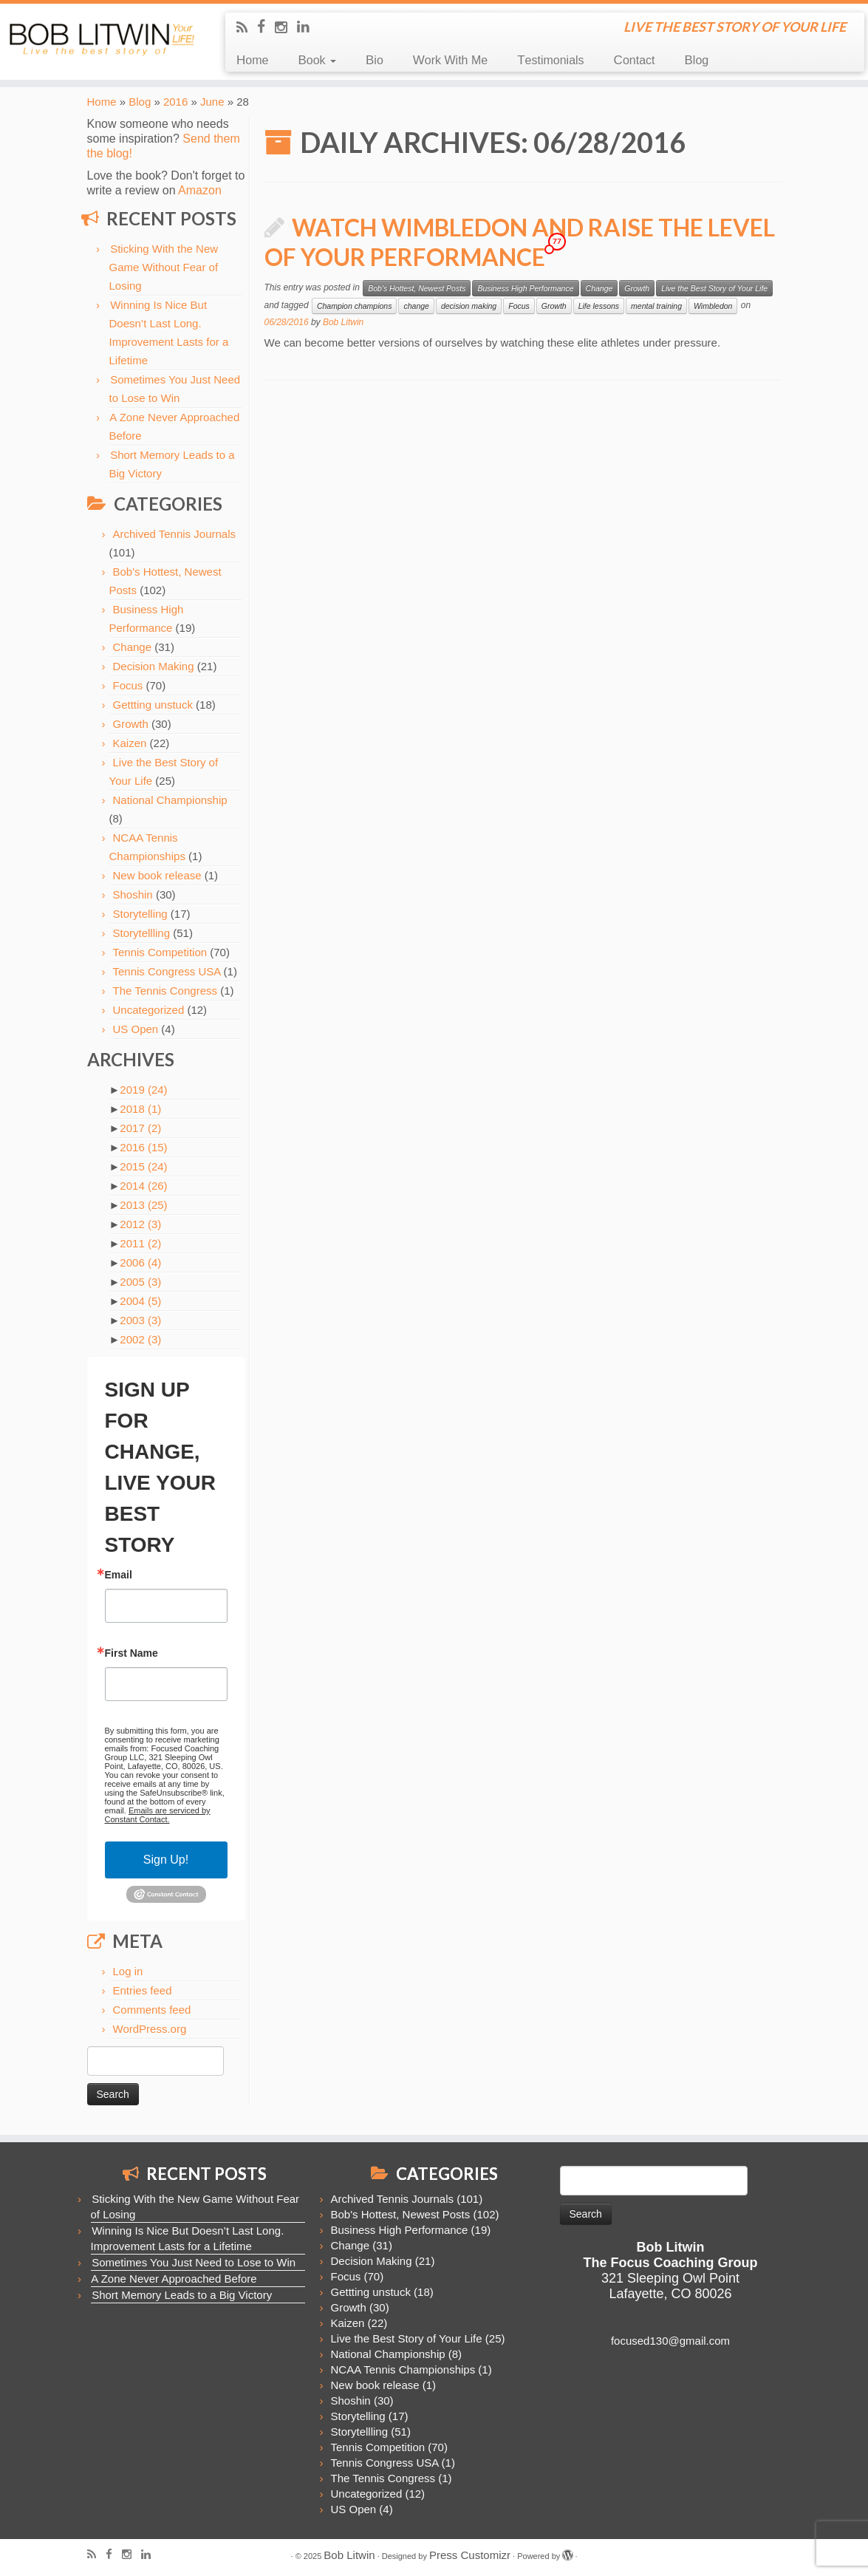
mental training (656, 305)
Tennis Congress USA (167, 971)
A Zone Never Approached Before (173, 2278)
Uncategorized (149, 1010)
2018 (140, 1109)
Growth (130, 724)
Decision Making (153, 666)
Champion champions (354, 305)
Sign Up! (165, 1859)
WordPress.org (150, 2029)
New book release (157, 875)
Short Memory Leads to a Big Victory (182, 2295)
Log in (128, 1971)
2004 (140, 1301)
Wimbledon (713, 305)
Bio (374, 60)
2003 (140, 1320)
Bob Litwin (343, 322)
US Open (136, 1029)
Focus (128, 685)
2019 (143, 1089)
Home (252, 60)
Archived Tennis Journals (174, 534)
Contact (634, 60)
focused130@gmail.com (670, 2340)
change (415, 305)
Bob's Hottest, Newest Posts (416, 288)
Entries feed (142, 1990)
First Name (131, 1653)
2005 (140, 1281)
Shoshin (133, 894)
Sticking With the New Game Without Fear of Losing (164, 267)
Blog (696, 60)
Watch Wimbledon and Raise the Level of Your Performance (519, 242)
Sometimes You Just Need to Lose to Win (193, 2262)
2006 (140, 1262)
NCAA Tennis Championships (403, 2369)
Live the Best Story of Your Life (714, 288)
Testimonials (550, 60)
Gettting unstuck (153, 704)
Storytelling (140, 913)
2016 (175, 101)
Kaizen (130, 743)
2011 (140, 1243)
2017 (140, 1128)
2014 (143, 1185)
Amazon (200, 190)
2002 (140, 1339)
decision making (468, 305)
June (212, 101)
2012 (140, 1224)
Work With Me (450, 60)
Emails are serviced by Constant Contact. (158, 1815)
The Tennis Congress (165, 990)
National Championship (170, 800)
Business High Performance (525, 288)
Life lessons (598, 305)
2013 (143, 1205)
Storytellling (142, 933)
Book (317, 60)
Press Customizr (469, 2555)
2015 (143, 1166)
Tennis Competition (160, 952)
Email (118, 1575)
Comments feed (152, 2009)
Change (132, 647)
